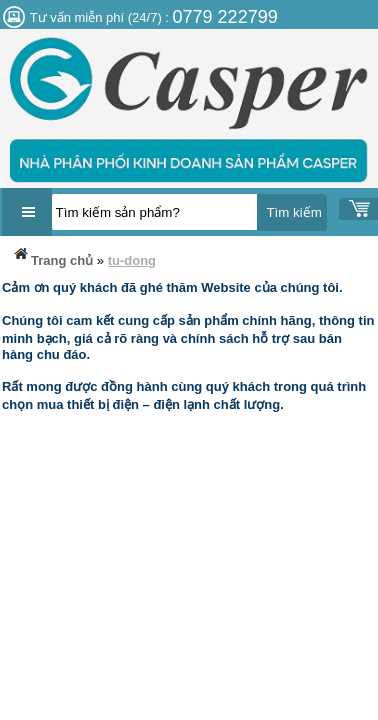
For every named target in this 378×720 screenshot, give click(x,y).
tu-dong (132, 260)
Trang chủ (52, 256)
